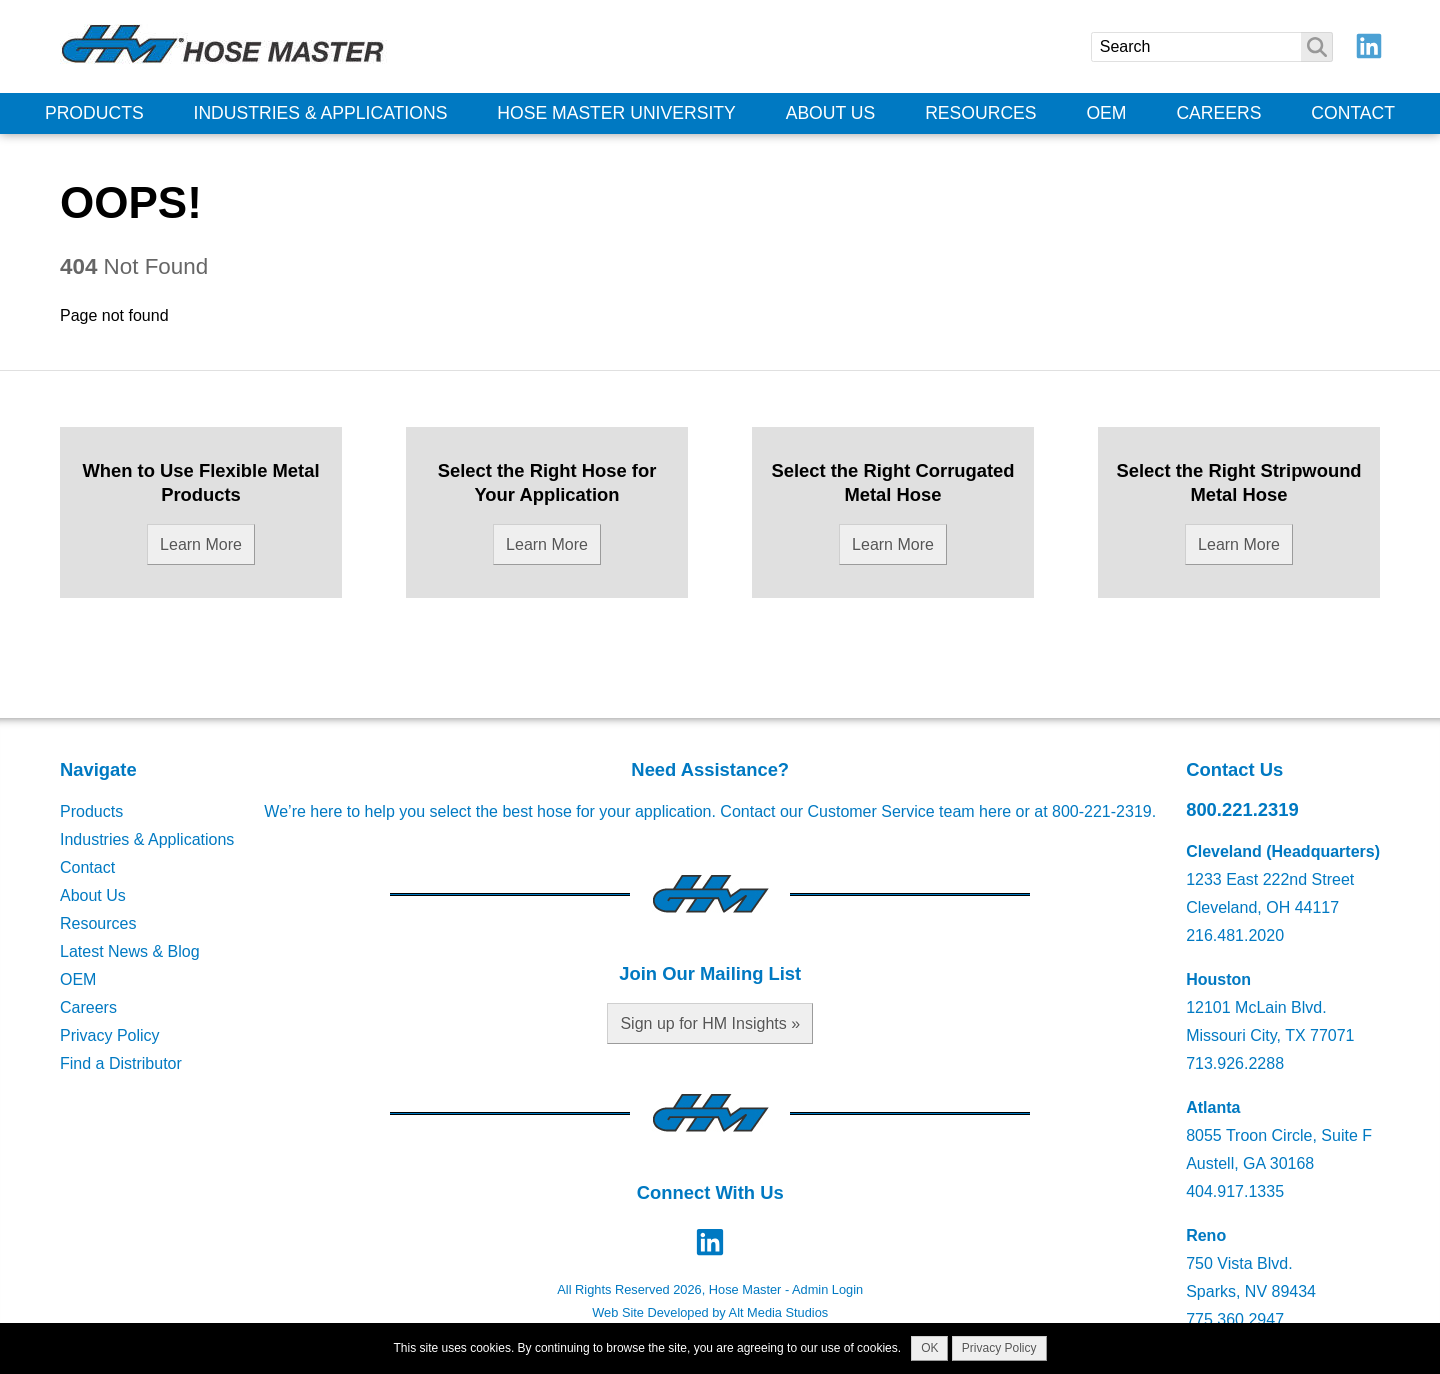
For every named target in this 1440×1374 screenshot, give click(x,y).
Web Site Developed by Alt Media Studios (710, 1312)
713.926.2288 (1235, 1063)
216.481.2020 (1235, 935)
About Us (831, 113)
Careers (1218, 113)
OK (929, 1348)
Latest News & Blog (130, 951)
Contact (1353, 113)
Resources (980, 113)
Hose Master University (616, 113)
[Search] (1212, 47)
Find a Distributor (121, 1063)
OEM (1106, 113)
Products (94, 113)
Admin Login (827, 1289)
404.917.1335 (1235, 1191)
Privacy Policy (110, 1035)
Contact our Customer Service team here (865, 811)
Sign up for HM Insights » (710, 1023)
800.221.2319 (1242, 809)
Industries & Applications (321, 113)
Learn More (201, 544)
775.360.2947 (1235, 1319)
